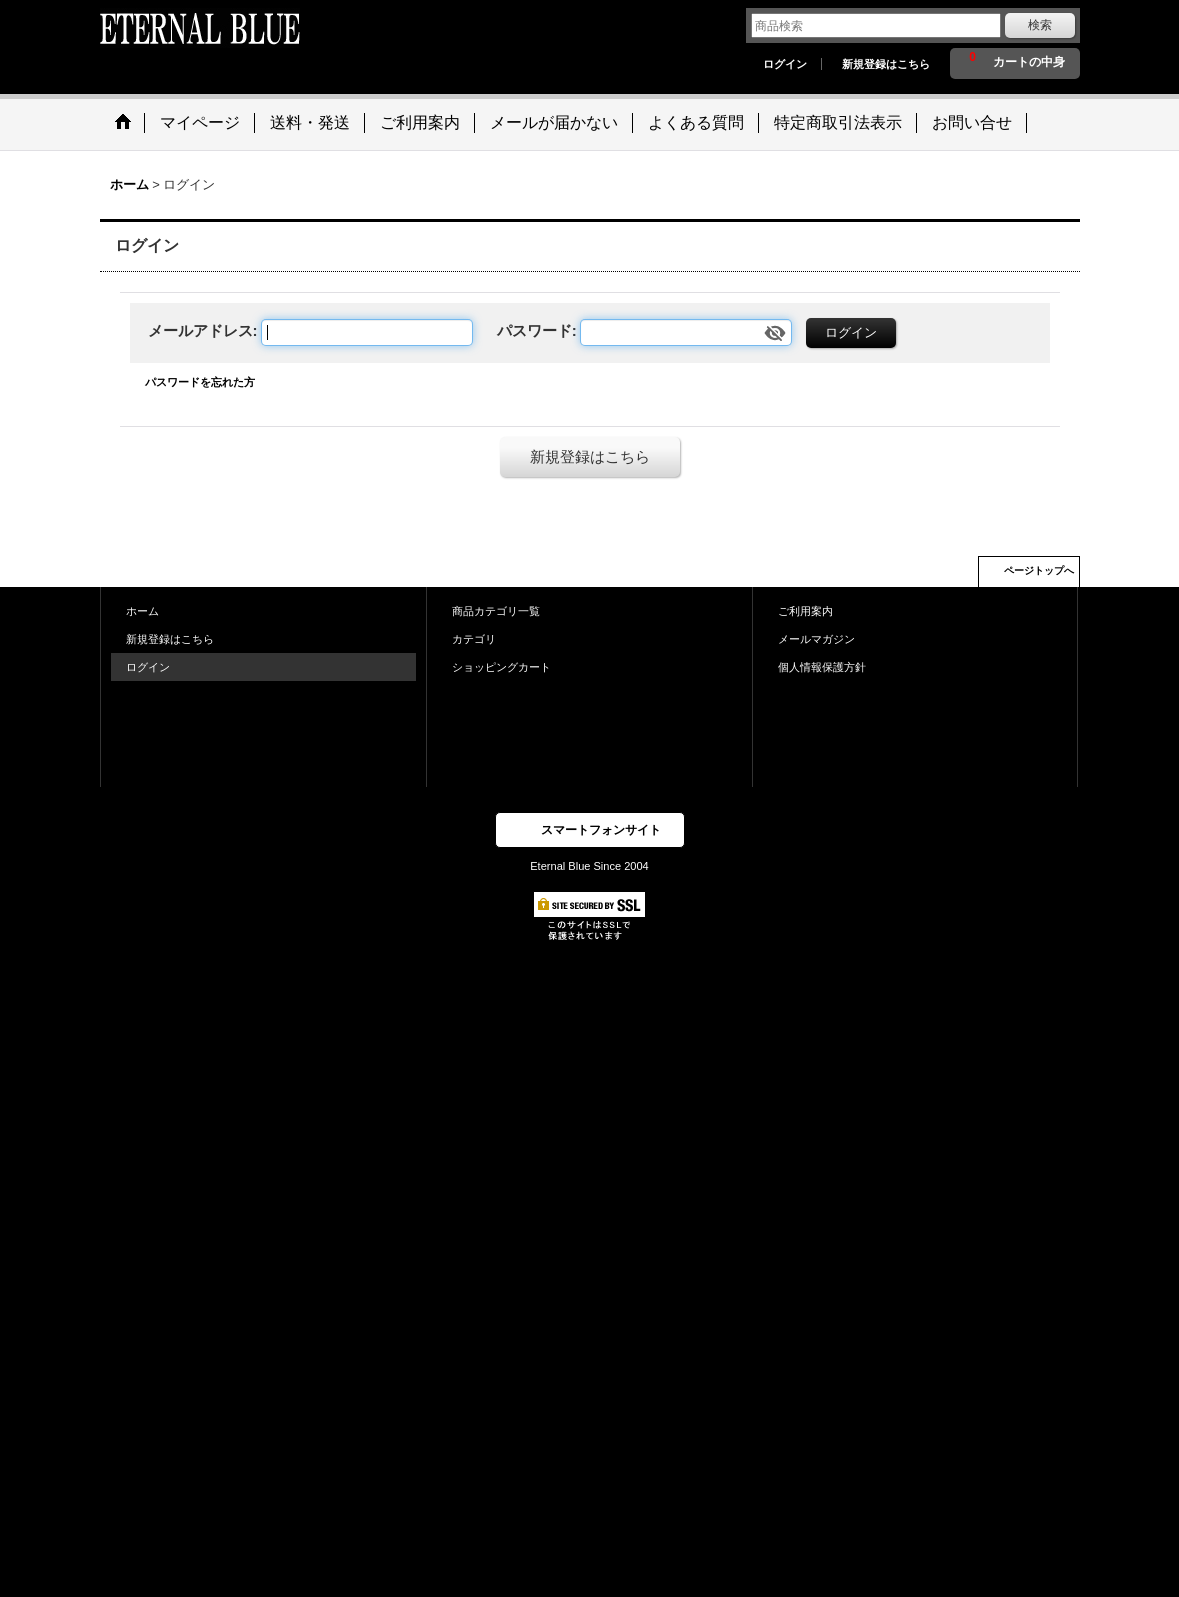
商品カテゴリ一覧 (496, 611)
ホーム (142, 611)
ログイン (785, 64)
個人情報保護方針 (822, 667)
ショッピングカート (501, 667)
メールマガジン (816, 639)
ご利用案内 (805, 611)
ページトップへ (1039, 570)
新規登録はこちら (886, 64)
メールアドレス (200, 330)
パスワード (534, 330)
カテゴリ (474, 639)
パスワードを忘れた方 (200, 382)
